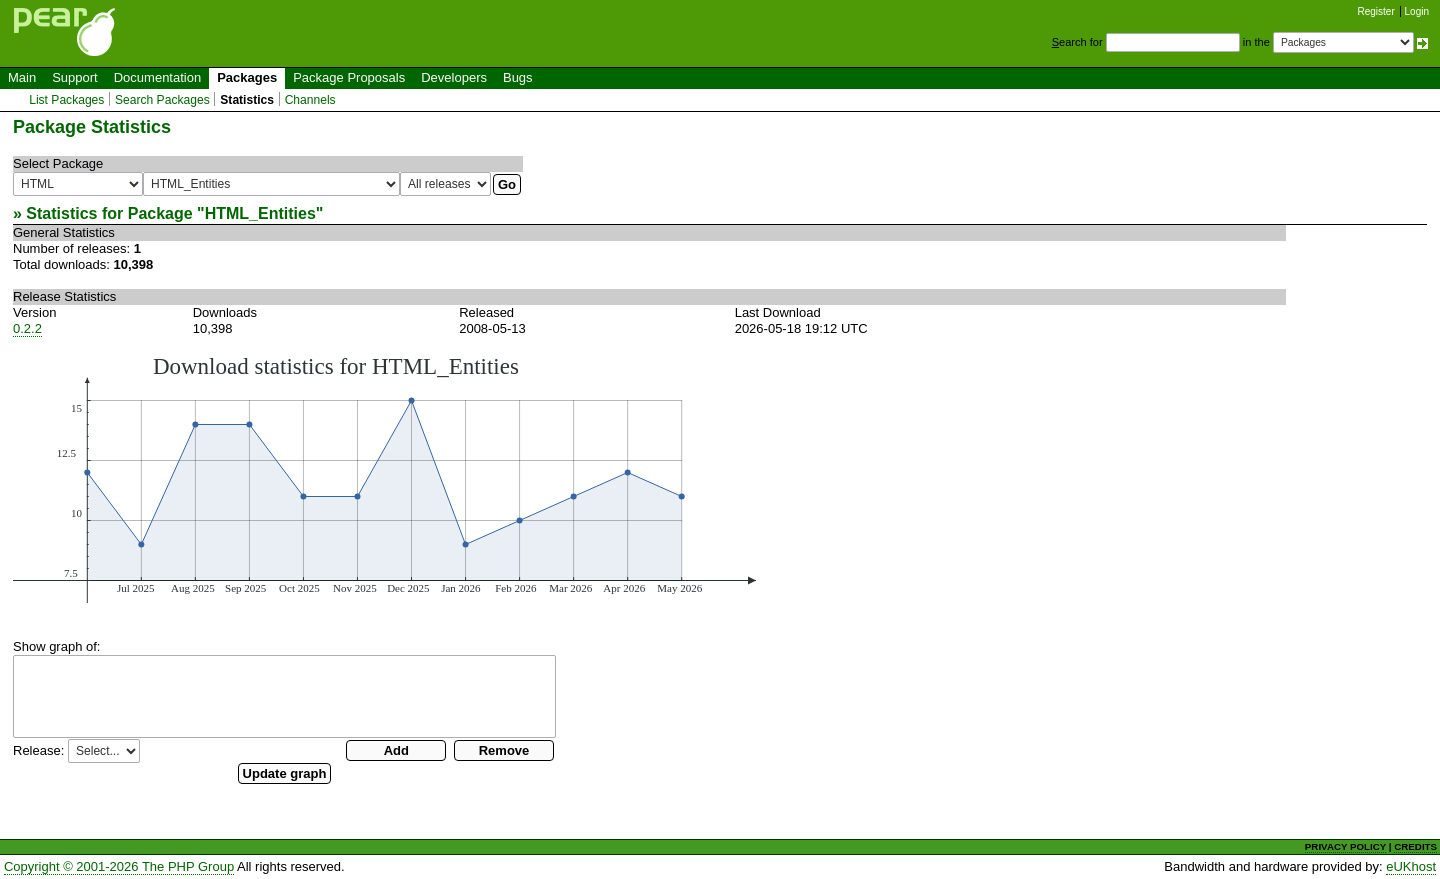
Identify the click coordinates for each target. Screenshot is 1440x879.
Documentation (157, 77)
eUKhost (1411, 866)
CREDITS (1415, 846)
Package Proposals (349, 77)
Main (22, 77)
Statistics (247, 100)
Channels (310, 100)
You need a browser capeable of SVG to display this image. (384, 478)
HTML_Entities (260, 213)
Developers (454, 77)
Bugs (518, 77)
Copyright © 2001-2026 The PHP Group (119, 866)
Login (1417, 11)
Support (75, 77)
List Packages (66, 100)
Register (1376, 11)
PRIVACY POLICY (1345, 846)
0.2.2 (27, 328)
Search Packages (162, 100)
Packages (247, 77)
